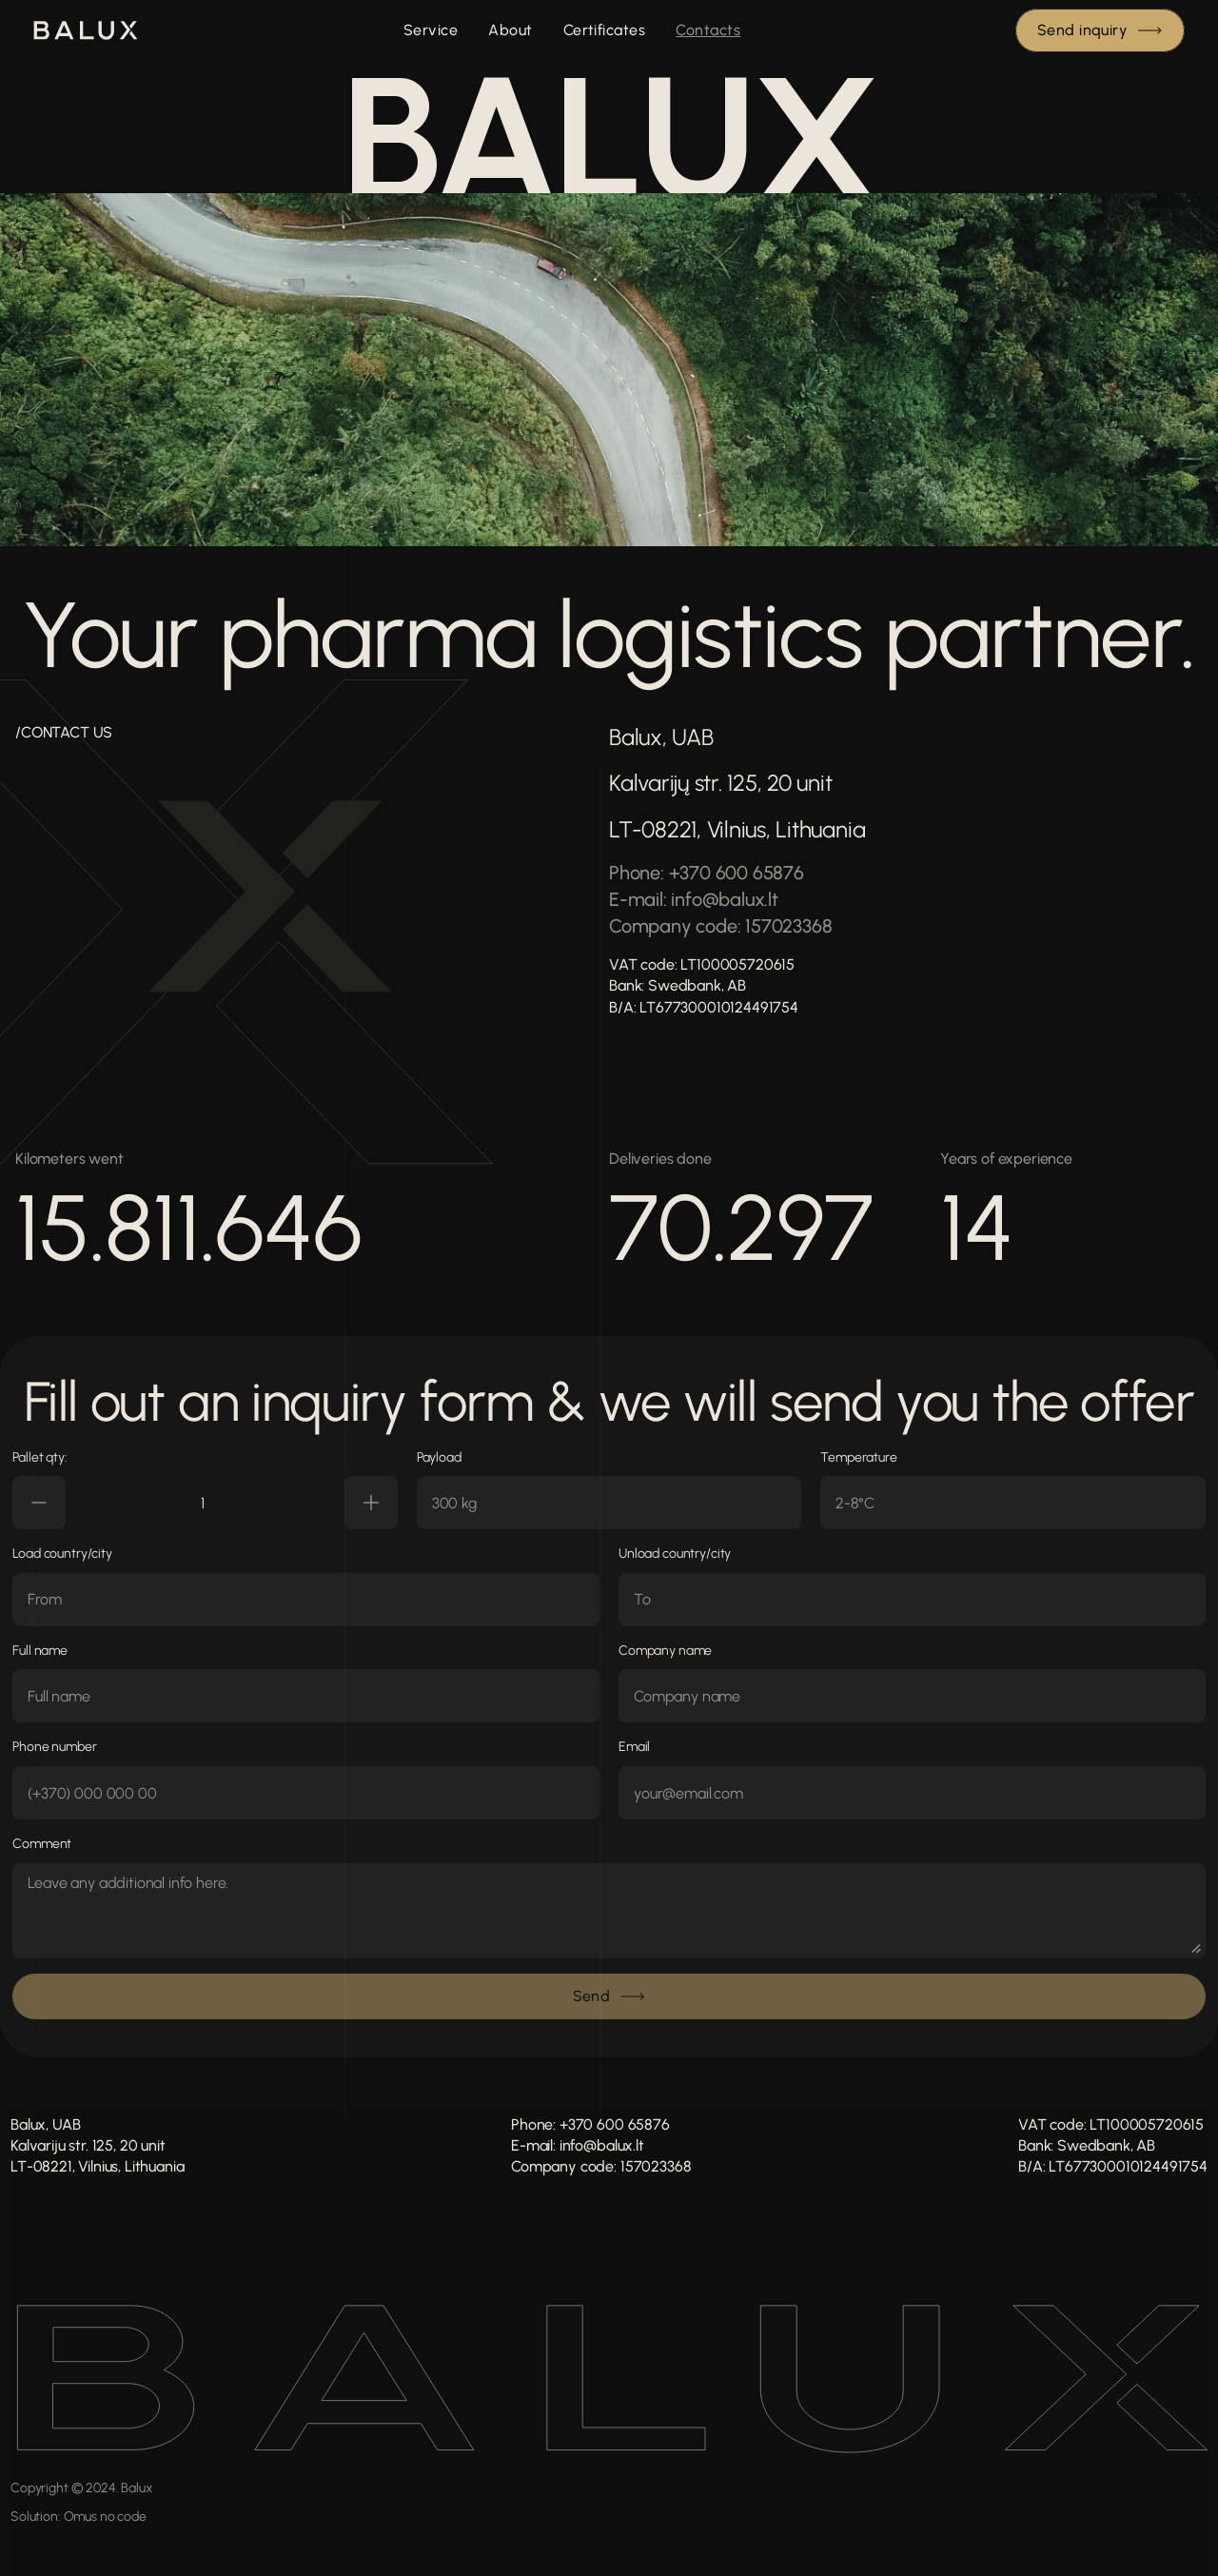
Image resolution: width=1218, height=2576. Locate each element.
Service (430, 30)
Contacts (708, 30)
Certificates (604, 30)
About (510, 30)
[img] (85, 30)
